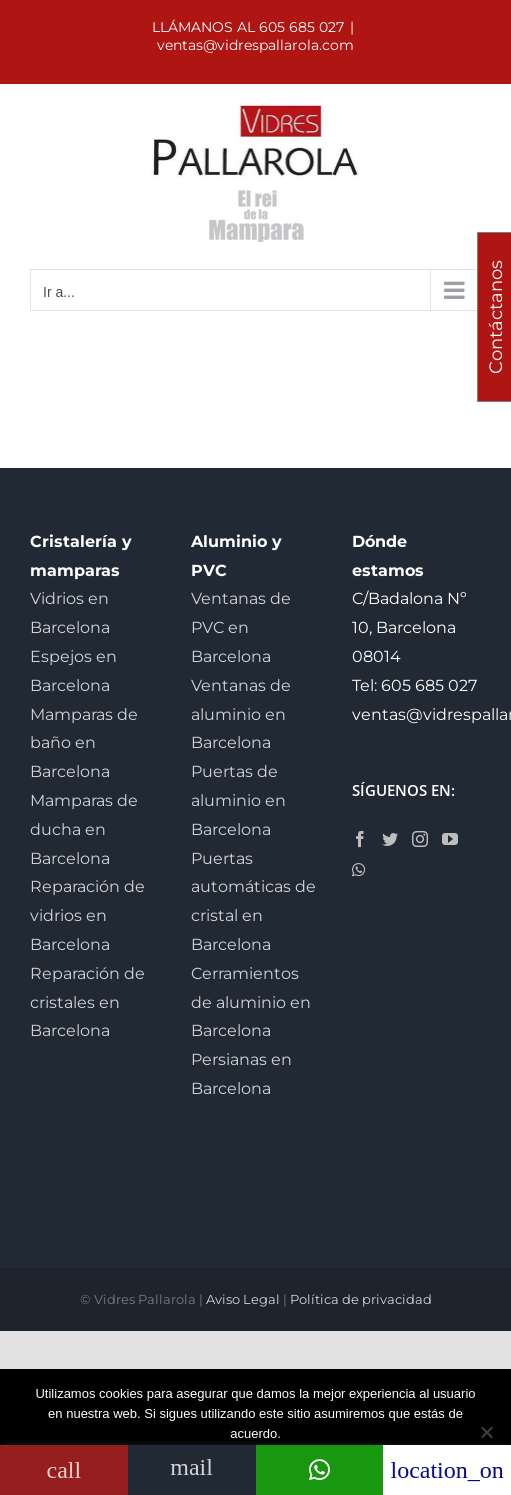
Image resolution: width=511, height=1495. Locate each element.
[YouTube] (450, 839)
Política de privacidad (361, 1299)
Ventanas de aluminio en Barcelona (241, 714)
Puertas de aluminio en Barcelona (238, 800)
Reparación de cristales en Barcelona (87, 1002)
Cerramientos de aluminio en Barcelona (251, 1002)
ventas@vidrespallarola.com (255, 45)
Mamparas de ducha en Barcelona (84, 829)
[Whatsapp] (359, 870)
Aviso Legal (243, 1299)
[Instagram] (420, 839)
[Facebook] (360, 839)
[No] (486, 1432)
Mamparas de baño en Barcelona (84, 743)
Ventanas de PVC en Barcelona (241, 627)
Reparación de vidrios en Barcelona (87, 915)
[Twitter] (390, 839)
